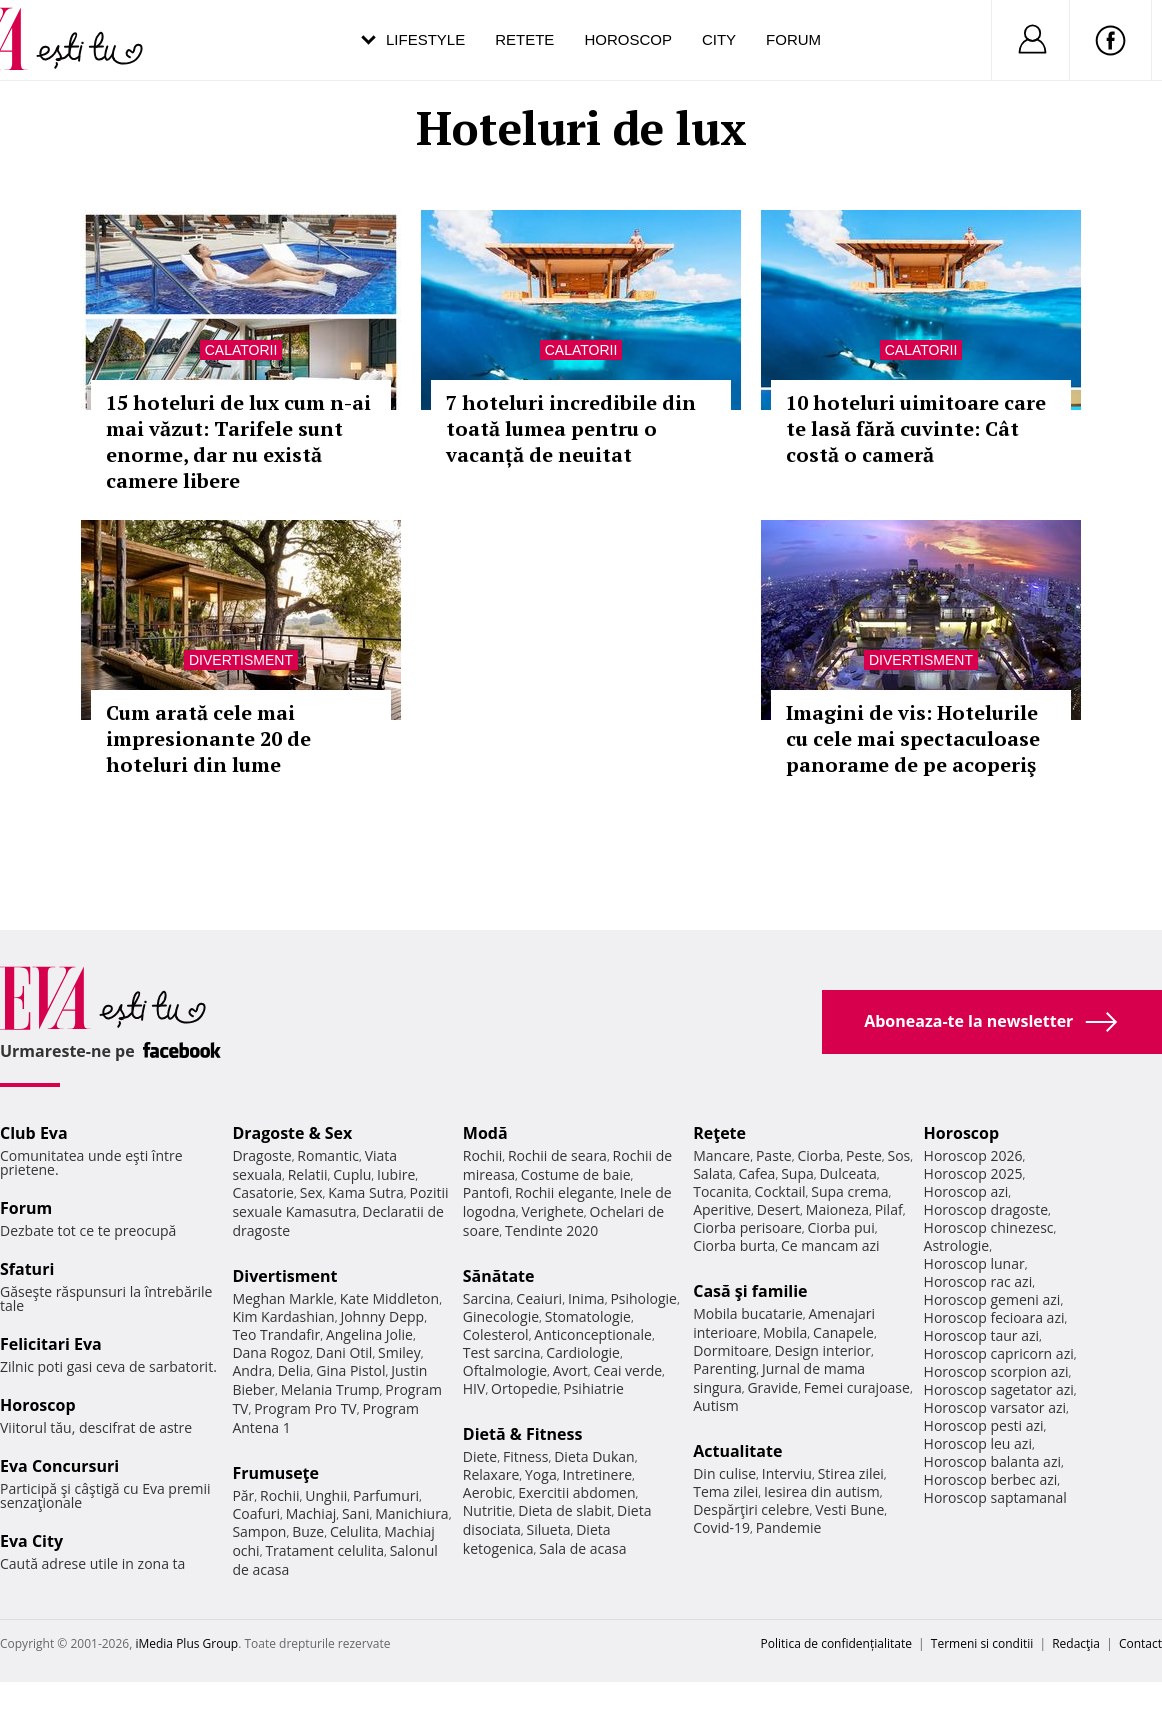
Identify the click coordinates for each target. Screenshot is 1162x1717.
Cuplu (352, 1174)
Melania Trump (330, 1389)
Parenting (724, 1368)
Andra (252, 1370)
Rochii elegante (564, 1192)
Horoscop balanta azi (992, 1461)
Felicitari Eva (51, 1344)
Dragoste (261, 1155)
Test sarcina (502, 1352)
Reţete (719, 1133)
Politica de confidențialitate (836, 1643)
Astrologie (957, 1245)
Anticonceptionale (593, 1334)
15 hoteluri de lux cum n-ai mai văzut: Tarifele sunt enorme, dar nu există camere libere (238, 441)
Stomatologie (588, 1316)
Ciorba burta (734, 1245)
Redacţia (1076, 1643)
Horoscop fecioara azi (994, 1317)
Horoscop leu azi (978, 1443)
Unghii (326, 1495)
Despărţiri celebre (751, 1509)
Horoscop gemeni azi (992, 1299)
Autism (716, 1405)
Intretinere (597, 1474)
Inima (586, 1298)
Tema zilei (725, 1491)
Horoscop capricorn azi (999, 1353)
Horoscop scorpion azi (996, 1371)
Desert (778, 1209)
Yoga (541, 1474)
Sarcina (487, 1298)
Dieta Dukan (594, 1456)
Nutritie (488, 1510)
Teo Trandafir (276, 1334)
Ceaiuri (539, 1298)
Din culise (724, 1473)
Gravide (772, 1387)
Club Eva (34, 1133)
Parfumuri (386, 1495)
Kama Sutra (365, 1192)
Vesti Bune (849, 1509)
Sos (898, 1155)
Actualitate (737, 1451)
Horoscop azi (966, 1191)
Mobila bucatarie (748, 1313)
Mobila (785, 1332)
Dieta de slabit (564, 1510)
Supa (797, 1173)
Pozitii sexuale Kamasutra (340, 1202)
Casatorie (263, 1192)
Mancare (721, 1155)
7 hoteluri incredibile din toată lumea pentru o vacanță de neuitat (571, 428)
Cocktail (779, 1191)
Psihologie (643, 1298)
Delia (294, 1370)
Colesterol (496, 1334)
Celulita (354, 1531)
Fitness (526, 1456)
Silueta (549, 1529)
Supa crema (849, 1191)
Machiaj (311, 1513)
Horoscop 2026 (973, 1155)
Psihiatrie (593, 1388)
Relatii (308, 1174)
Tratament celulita (324, 1550)
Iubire (396, 1174)
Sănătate (499, 1276)
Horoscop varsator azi (995, 1407)
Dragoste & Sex (292, 1133)
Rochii (279, 1495)
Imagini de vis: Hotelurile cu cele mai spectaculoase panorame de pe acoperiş (913, 738)
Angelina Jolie (369, 1334)
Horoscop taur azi (981, 1335)
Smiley (399, 1352)
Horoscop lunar (974, 1263)
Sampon (259, 1531)
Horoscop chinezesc (989, 1227)
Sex (311, 1192)
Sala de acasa (582, 1548)
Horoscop (628, 39)
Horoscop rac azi (978, 1281)
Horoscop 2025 (973, 1173)
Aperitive (722, 1209)
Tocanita (721, 1191)
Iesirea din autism (822, 1491)
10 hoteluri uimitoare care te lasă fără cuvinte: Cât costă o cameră (916, 428)
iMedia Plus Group (186, 1643)
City (719, 39)
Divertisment (241, 660)
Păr (243, 1495)
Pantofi (486, 1192)
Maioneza (837, 1209)
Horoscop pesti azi (984, 1425)
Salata (713, 1173)
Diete (480, 1456)
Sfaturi (27, 1269)
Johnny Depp (382, 1316)
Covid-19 (721, 1527)
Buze (308, 1531)
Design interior (822, 1350)
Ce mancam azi (830, 1245)
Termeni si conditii (982, 1643)
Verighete (552, 1211)
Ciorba (818, 1155)
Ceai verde (627, 1370)
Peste (864, 1155)
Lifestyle (425, 39)
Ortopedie (524, 1388)
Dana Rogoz (271, 1352)
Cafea (756, 1173)
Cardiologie (583, 1352)
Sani (356, 1513)
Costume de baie (576, 1174)
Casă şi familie (750, 1291)
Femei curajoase (857, 1387)
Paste (774, 1155)
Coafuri (256, 1513)
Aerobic (488, 1492)
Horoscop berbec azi (991, 1479)
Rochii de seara (557, 1155)
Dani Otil (344, 1352)
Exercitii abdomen (576, 1492)
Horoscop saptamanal (995, 1497)
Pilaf (889, 1209)
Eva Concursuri (59, 1466)
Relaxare (491, 1474)
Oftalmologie (505, 1370)
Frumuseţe (275, 1473)
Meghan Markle (283, 1298)
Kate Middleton (390, 1298)
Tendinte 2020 (551, 1230)
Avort (570, 1370)
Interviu (787, 1473)
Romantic (328, 1155)
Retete (524, 39)
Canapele (843, 1332)
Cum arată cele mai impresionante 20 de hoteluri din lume (208, 738)
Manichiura (411, 1513)
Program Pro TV (305, 1408)
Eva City (31, 1541)
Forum (793, 39)
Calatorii (241, 350)
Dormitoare (731, 1350)
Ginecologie (501, 1316)
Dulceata (847, 1173)
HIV (474, 1388)
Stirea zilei (851, 1473)
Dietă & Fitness (523, 1434)
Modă (485, 1133)
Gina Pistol (350, 1370)
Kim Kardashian (283, 1316)
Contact (1140, 1643)
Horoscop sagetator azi (999, 1389)
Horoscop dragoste (986, 1209)
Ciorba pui (841, 1227)
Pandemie (789, 1527)
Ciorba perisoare (747, 1227)
